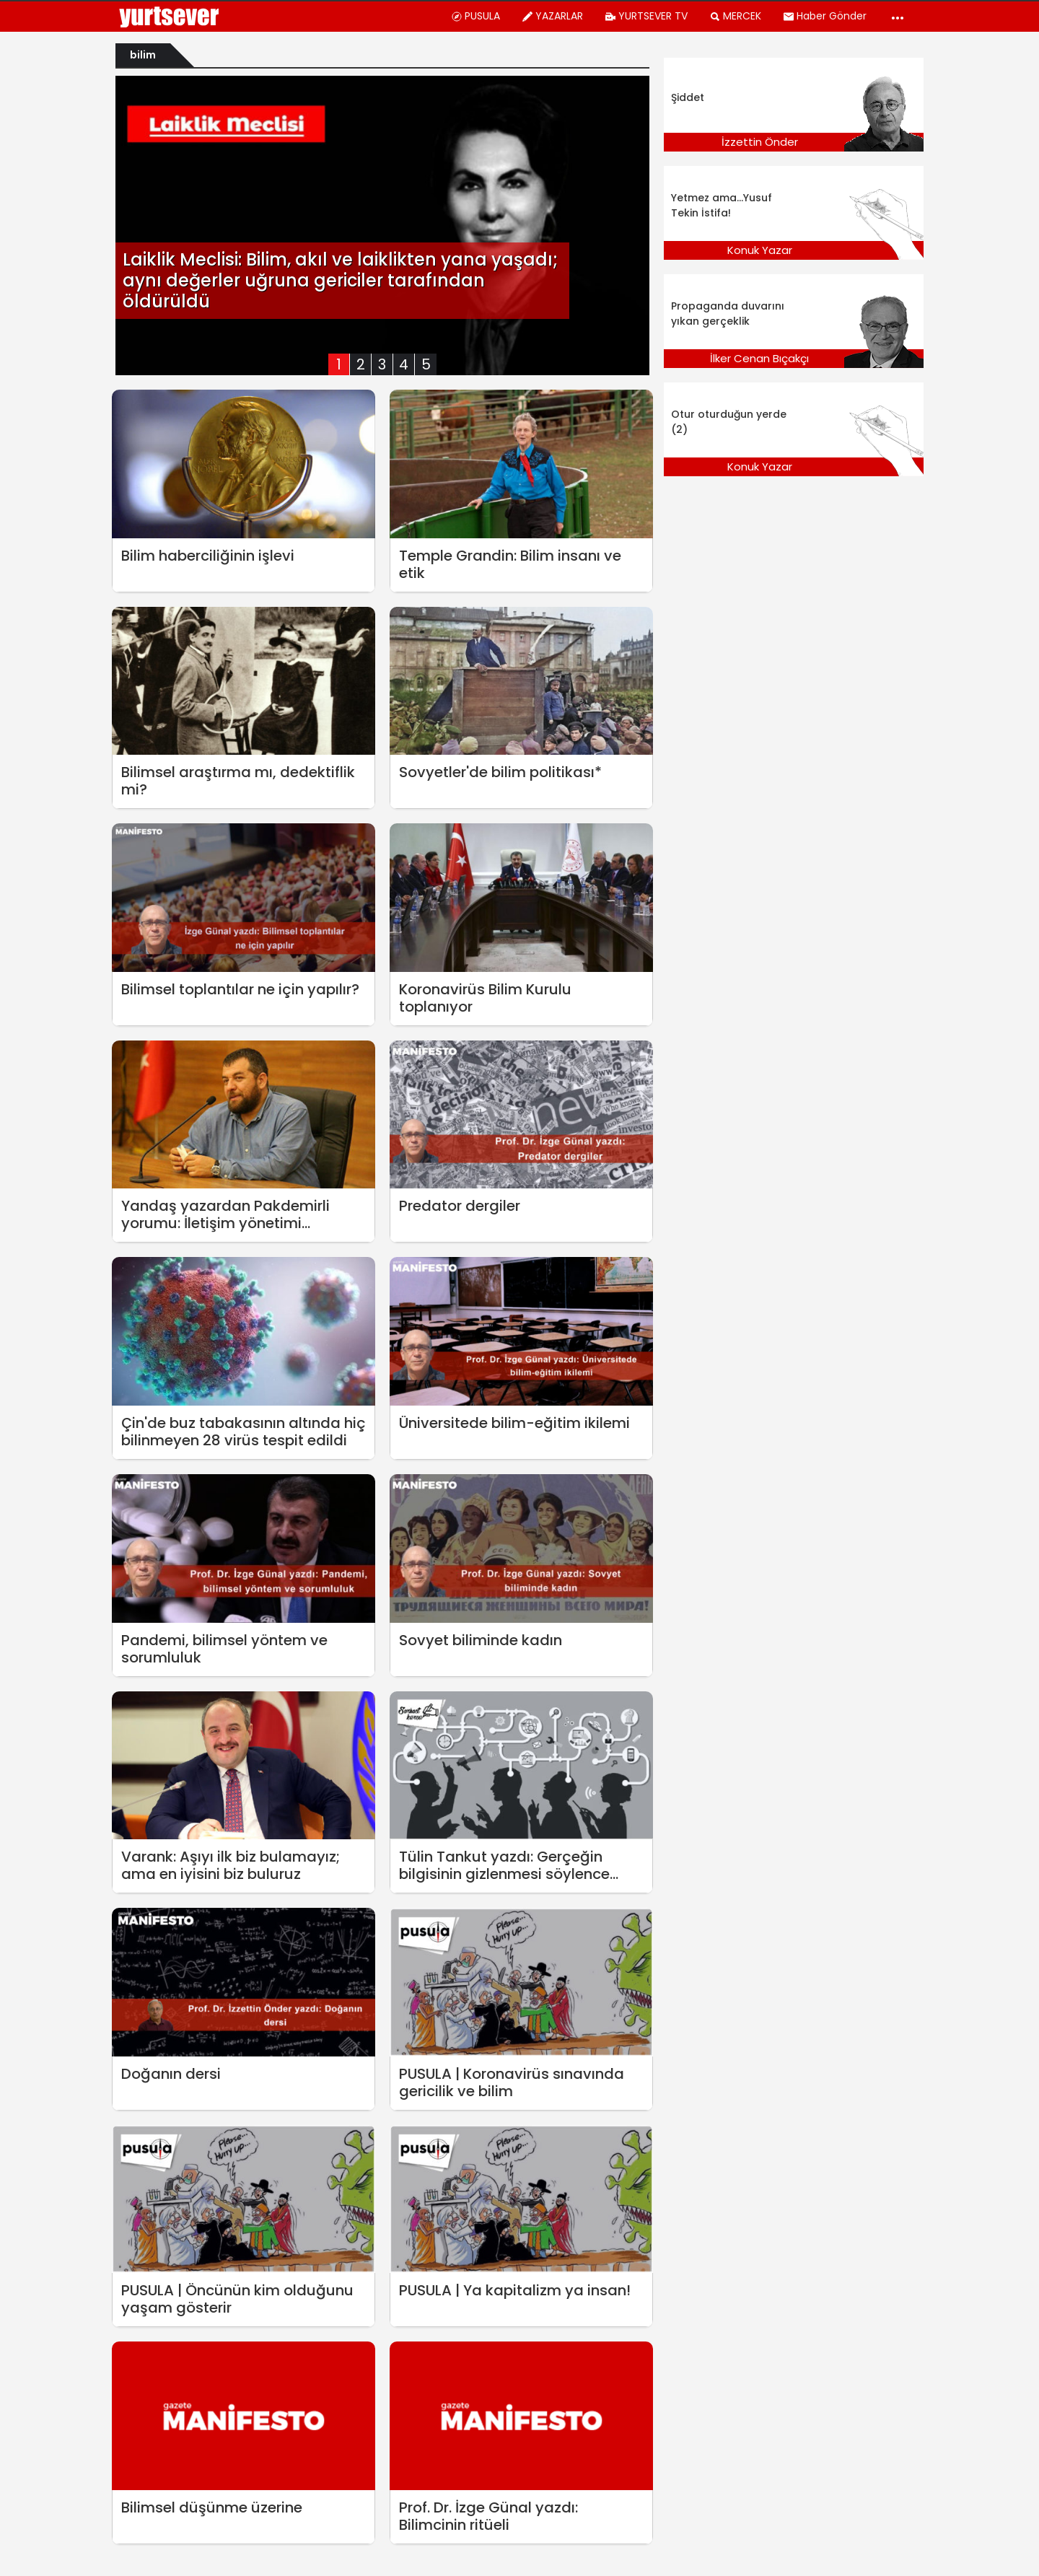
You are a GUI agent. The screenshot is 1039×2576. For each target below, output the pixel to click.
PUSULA (475, 16)
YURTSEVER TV (646, 16)
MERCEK (735, 16)
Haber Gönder (825, 16)
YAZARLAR (552, 16)
